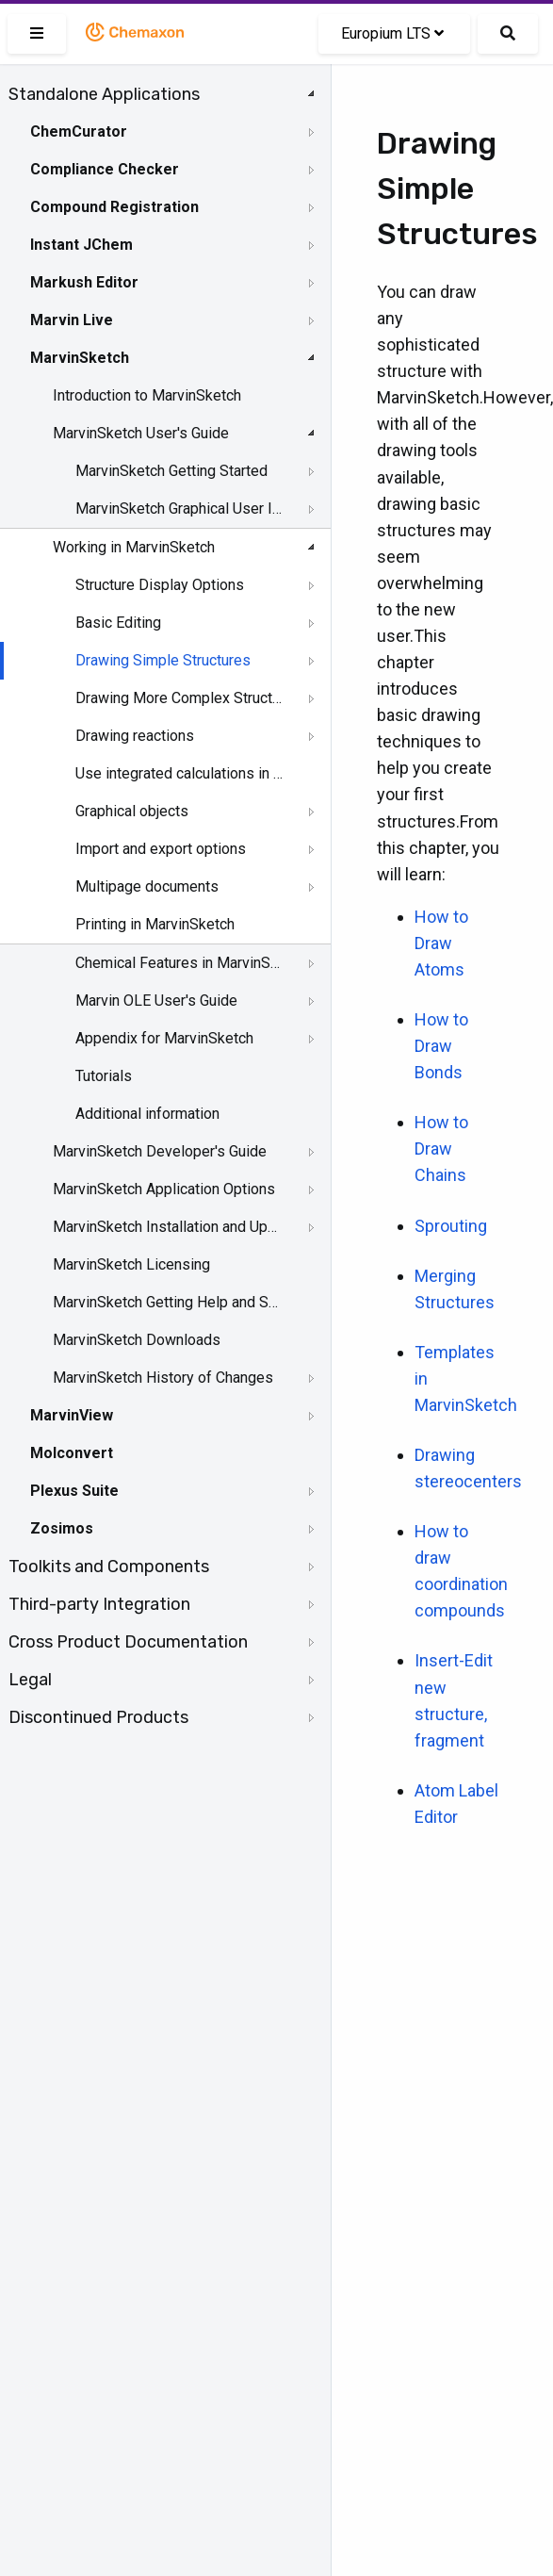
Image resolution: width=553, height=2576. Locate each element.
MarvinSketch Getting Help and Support (167, 1302)
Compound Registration (114, 207)
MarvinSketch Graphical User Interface (180, 508)
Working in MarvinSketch (134, 547)
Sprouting (451, 1226)
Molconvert (71, 1453)
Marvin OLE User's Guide (156, 1000)
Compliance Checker (104, 169)
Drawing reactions (134, 736)
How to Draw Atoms (441, 943)
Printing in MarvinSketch (155, 924)
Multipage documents (147, 886)
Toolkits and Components (108, 1566)
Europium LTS (392, 33)
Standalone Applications (104, 94)
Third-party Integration (99, 1604)
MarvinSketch (79, 358)
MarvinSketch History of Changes (163, 1377)
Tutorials (103, 1076)
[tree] (165, 905)
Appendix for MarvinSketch (164, 1038)
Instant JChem (81, 245)
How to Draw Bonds (441, 1045)
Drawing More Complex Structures (180, 698)
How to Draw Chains (441, 1148)
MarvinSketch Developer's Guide (160, 1151)
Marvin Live (71, 320)
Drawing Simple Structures (163, 660)
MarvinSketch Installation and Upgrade (167, 1227)
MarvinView (71, 1415)
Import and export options (160, 849)
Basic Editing (118, 623)
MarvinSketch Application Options (164, 1189)
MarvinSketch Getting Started (171, 471)
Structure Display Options (159, 585)
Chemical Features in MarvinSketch (180, 963)
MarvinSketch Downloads (136, 1340)
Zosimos (61, 1528)
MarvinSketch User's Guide (141, 433)
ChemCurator (78, 131)
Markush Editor (84, 282)
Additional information (147, 1114)
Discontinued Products (98, 1717)
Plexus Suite (74, 1491)
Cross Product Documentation (128, 1642)
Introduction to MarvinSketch (147, 395)
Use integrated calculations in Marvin (180, 773)
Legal (30, 1679)
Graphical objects (131, 811)
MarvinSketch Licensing (131, 1264)
